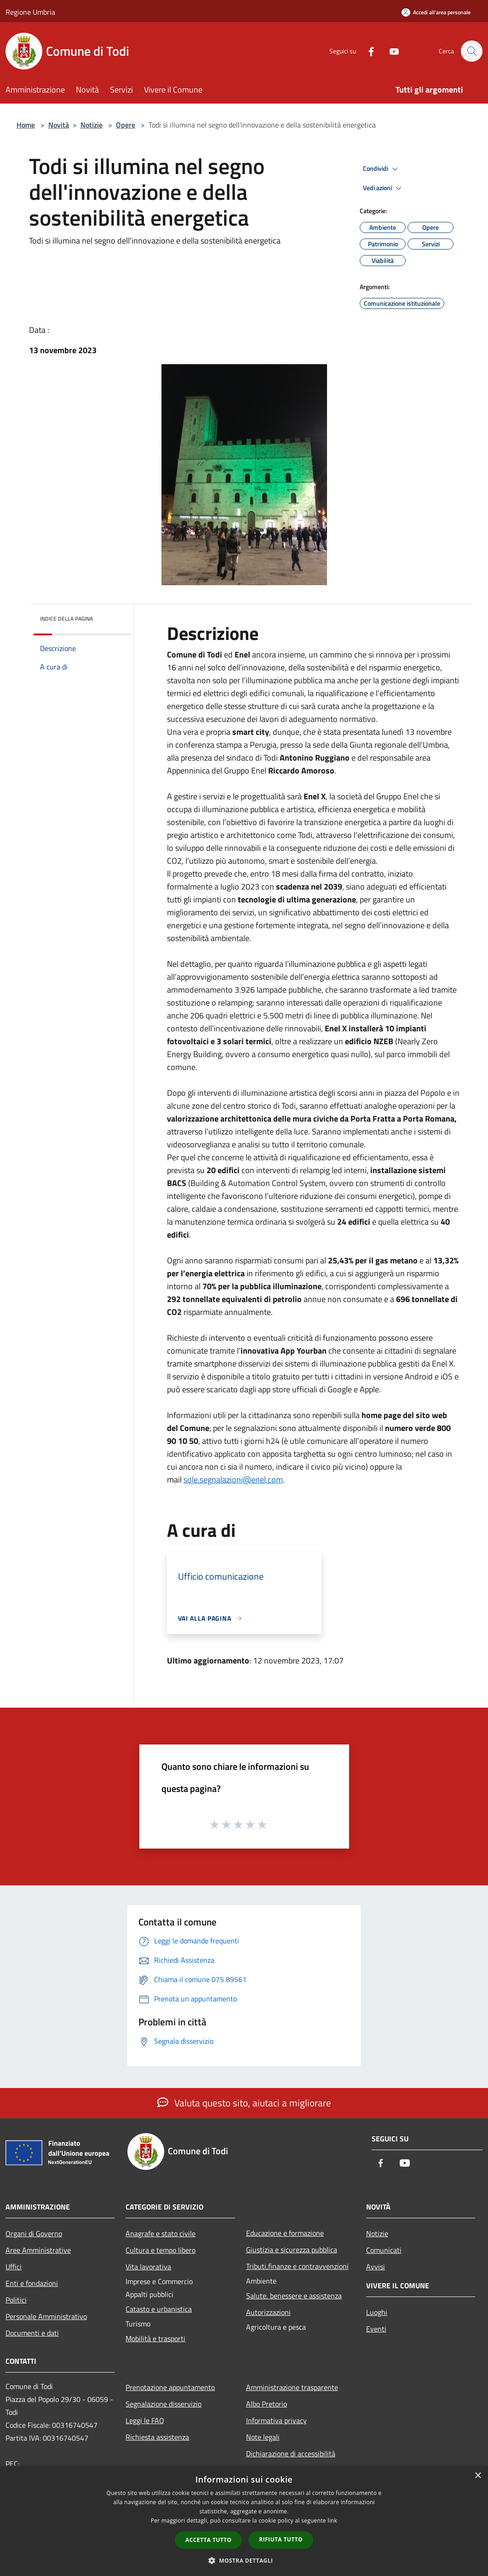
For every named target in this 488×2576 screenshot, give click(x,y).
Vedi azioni (383, 188)
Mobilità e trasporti (155, 2338)
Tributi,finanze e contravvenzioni (297, 2266)
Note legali (263, 2436)
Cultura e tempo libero (160, 2250)
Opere (125, 124)
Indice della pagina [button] (66, 618)
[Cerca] (471, 51)
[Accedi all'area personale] (436, 12)
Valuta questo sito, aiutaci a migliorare (244, 2102)
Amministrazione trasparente (292, 2387)
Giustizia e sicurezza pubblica (291, 2249)
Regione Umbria (30, 11)
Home (26, 124)
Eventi (376, 2328)
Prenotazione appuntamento (170, 2387)
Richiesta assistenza (157, 2436)
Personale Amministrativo (46, 2316)
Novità (58, 124)
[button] (244, 2560)
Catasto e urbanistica (159, 2308)
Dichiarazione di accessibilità (290, 2453)
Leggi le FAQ (145, 2420)
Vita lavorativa (148, 2266)
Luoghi (376, 2312)
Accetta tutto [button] (208, 2540)
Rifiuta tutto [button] (281, 2539)
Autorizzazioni (268, 2312)
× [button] (477, 2475)
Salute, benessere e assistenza (294, 2295)
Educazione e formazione (285, 2233)
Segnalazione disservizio (163, 2403)
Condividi (382, 168)
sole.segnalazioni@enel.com (233, 1479)
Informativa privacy (276, 2420)
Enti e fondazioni (32, 2283)
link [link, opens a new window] (332, 2520)
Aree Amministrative (38, 2250)
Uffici (14, 2266)
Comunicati (384, 2250)
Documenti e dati (32, 2332)
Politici (16, 2299)
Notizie (91, 124)
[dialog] (244, 2521)
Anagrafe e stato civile (160, 2233)
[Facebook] (366, 51)
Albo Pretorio (266, 2403)
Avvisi (375, 2266)
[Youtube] (389, 51)
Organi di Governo (34, 2233)
